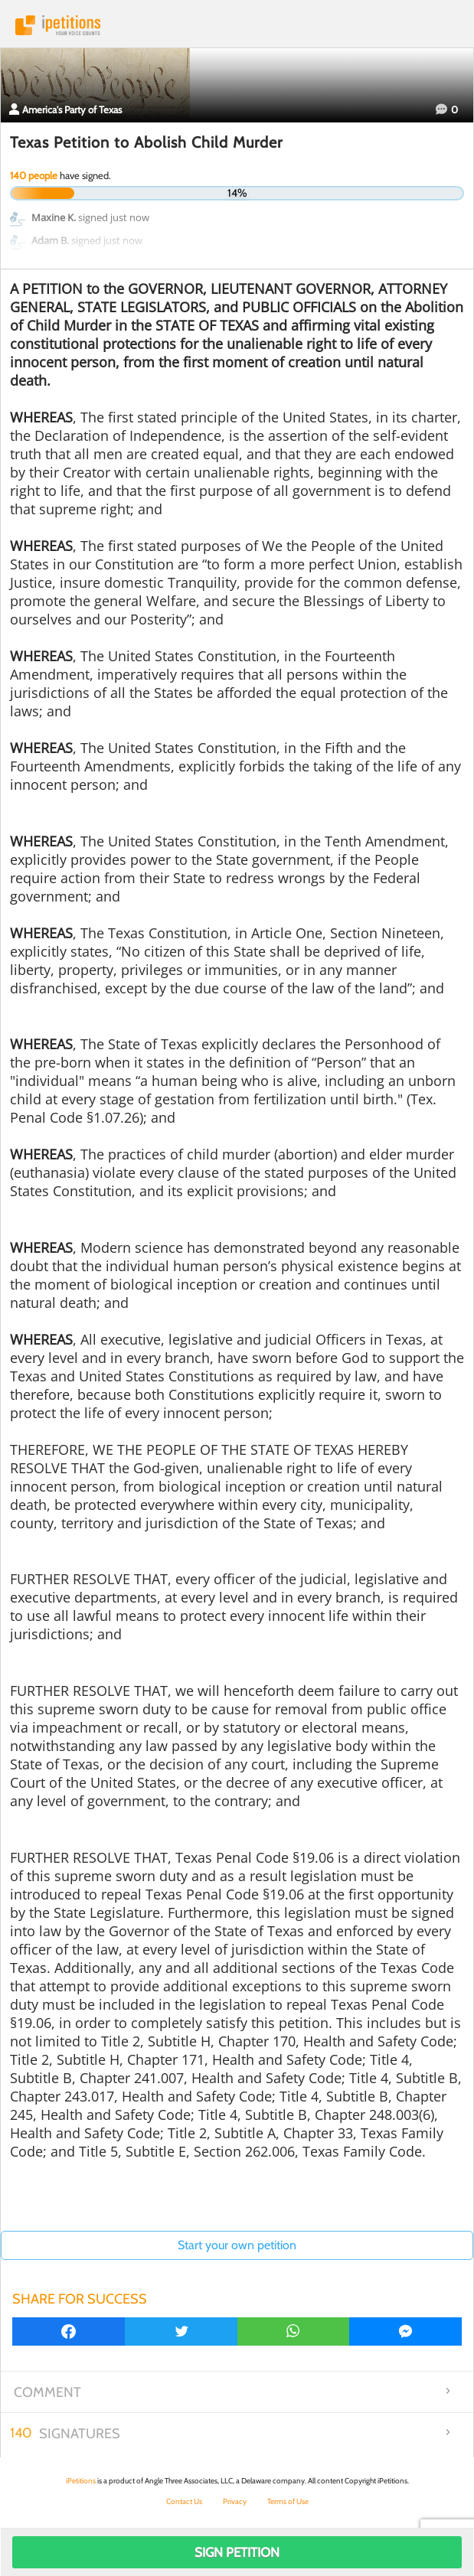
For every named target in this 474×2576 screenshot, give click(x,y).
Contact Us (184, 2501)
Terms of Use (288, 2501)
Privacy (235, 2501)
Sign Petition (237, 2552)
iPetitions (237, 25)
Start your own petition (237, 2245)
